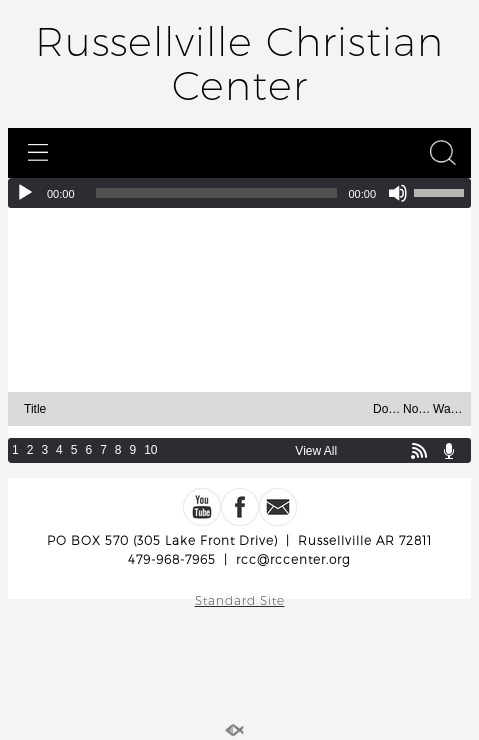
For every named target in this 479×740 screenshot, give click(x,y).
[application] (239, 193)
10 (150, 450)
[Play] (25, 193)
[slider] (217, 193)
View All (316, 451)
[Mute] (398, 193)
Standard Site (240, 600)
